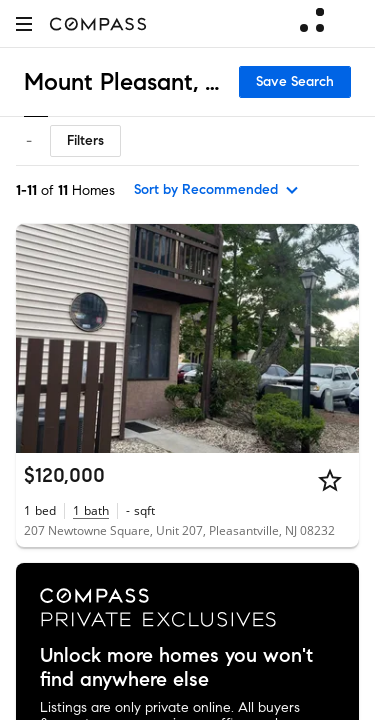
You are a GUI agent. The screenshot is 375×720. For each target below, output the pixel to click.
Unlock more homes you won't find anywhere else (176, 668)
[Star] (330, 480)
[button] (24, 23)
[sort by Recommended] (217, 190)
